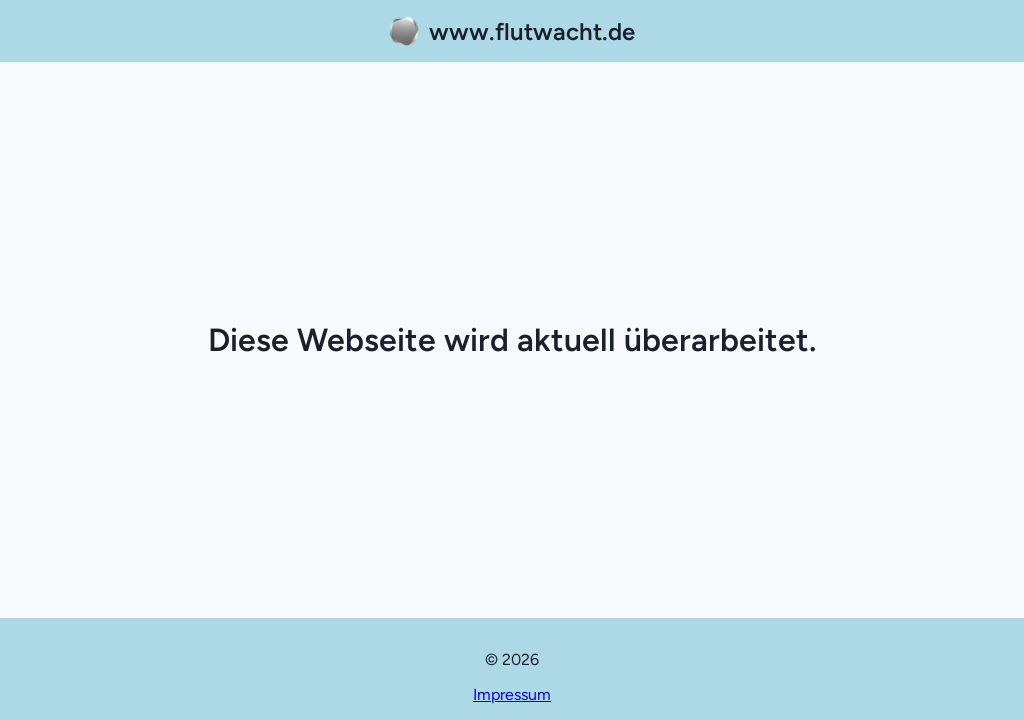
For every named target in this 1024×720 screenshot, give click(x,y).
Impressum (512, 694)
